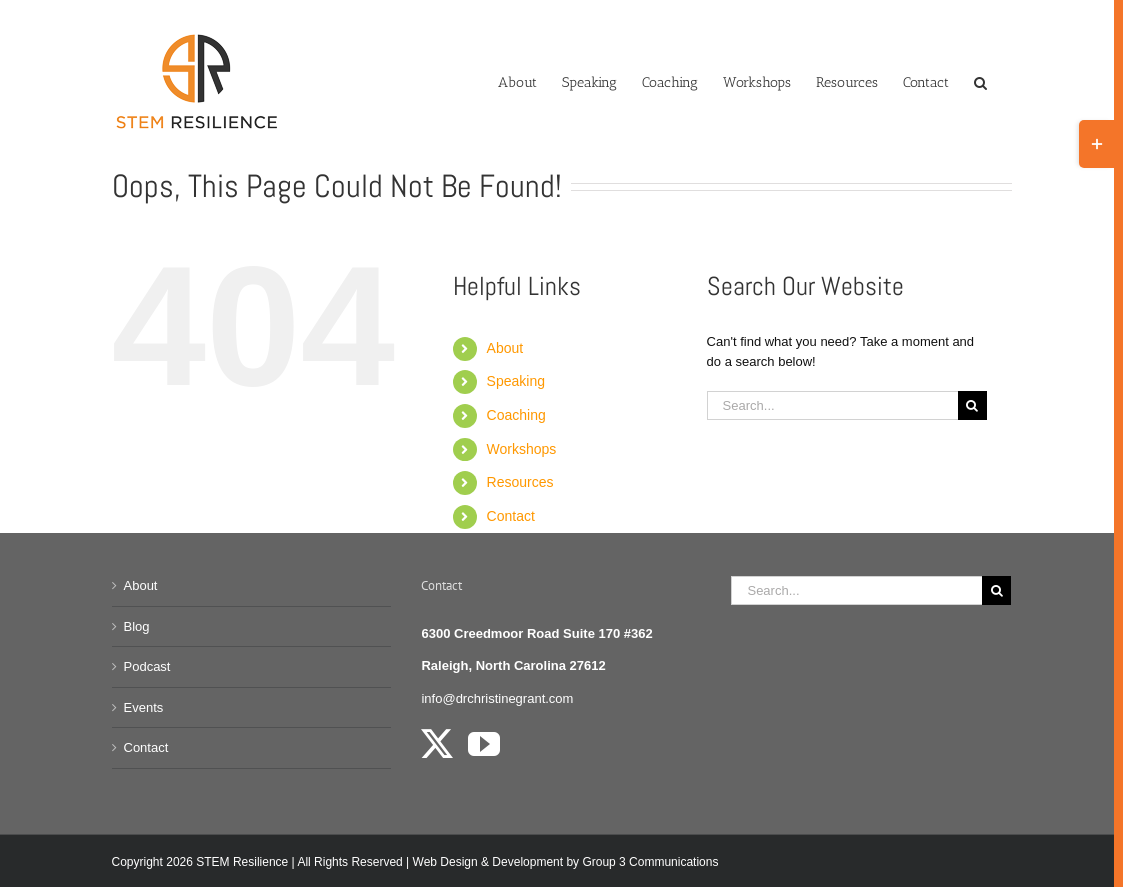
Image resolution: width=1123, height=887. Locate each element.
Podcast (147, 666)
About (505, 348)
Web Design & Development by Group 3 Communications (566, 862)
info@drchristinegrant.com (497, 698)
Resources (520, 482)
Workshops (522, 449)
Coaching (516, 415)
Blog (137, 626)
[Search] (972, 405)
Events (144, 707)
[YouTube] (484, 744)
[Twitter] (437, 744)
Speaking (516, 381)
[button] (980, 81)
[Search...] (832, 405)
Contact (511, 516)
